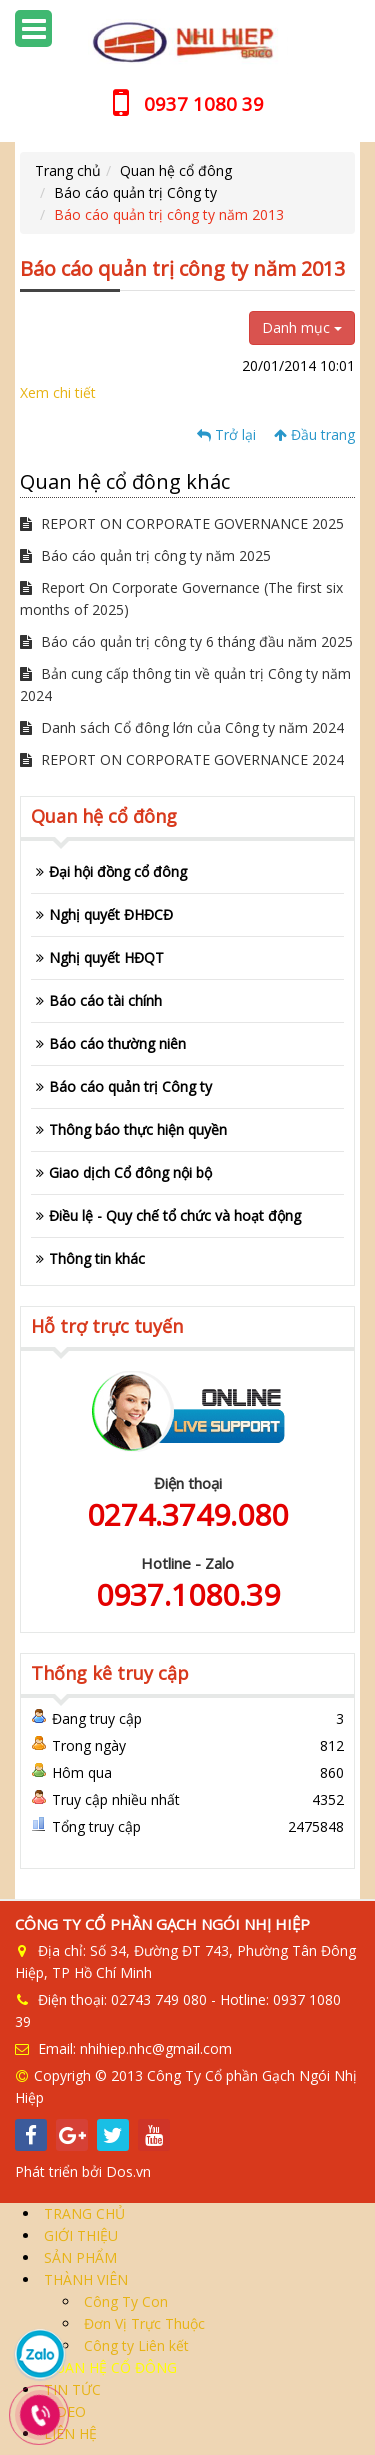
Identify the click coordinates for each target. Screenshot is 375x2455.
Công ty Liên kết (134, 2345)
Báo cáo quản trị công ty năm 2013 (169, 214)
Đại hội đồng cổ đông (118, 871)
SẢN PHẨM (78, 2257)
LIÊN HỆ (68, 2433)
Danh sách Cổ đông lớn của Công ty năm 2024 (182, 727)
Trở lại (226, 434)
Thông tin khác (97, 1258)
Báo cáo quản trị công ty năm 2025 (145, 555)
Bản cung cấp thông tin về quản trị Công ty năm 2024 (185, 684)
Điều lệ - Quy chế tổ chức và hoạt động (175, 1215)
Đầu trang (314, 434)
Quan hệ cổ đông (176, 170)
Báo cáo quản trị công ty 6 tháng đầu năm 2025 (186, 641)
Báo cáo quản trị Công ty (135, 192)
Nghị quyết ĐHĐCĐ (111, 914)
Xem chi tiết (58, 392)
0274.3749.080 (187, 1514)
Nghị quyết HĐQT (106, 957)
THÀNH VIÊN (84, 2279)
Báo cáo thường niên (117, 1043)
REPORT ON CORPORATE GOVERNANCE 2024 (182, 759)
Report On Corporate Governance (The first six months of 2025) (181, 598)
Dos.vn (128, 2171)
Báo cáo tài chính (105, 1000)
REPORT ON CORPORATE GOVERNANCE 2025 (182, 523)
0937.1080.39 (188, 1594)
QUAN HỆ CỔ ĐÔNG (108, 2367)
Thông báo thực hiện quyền (138, 1129)
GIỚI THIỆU (79, 2235)
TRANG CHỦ (82, 2213)
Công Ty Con (124, 2301)
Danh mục (302, 327)
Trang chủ (68, 170)
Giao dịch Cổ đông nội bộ (130, 1172)
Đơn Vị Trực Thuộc (142, 2323)
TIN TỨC (70, 2389)
